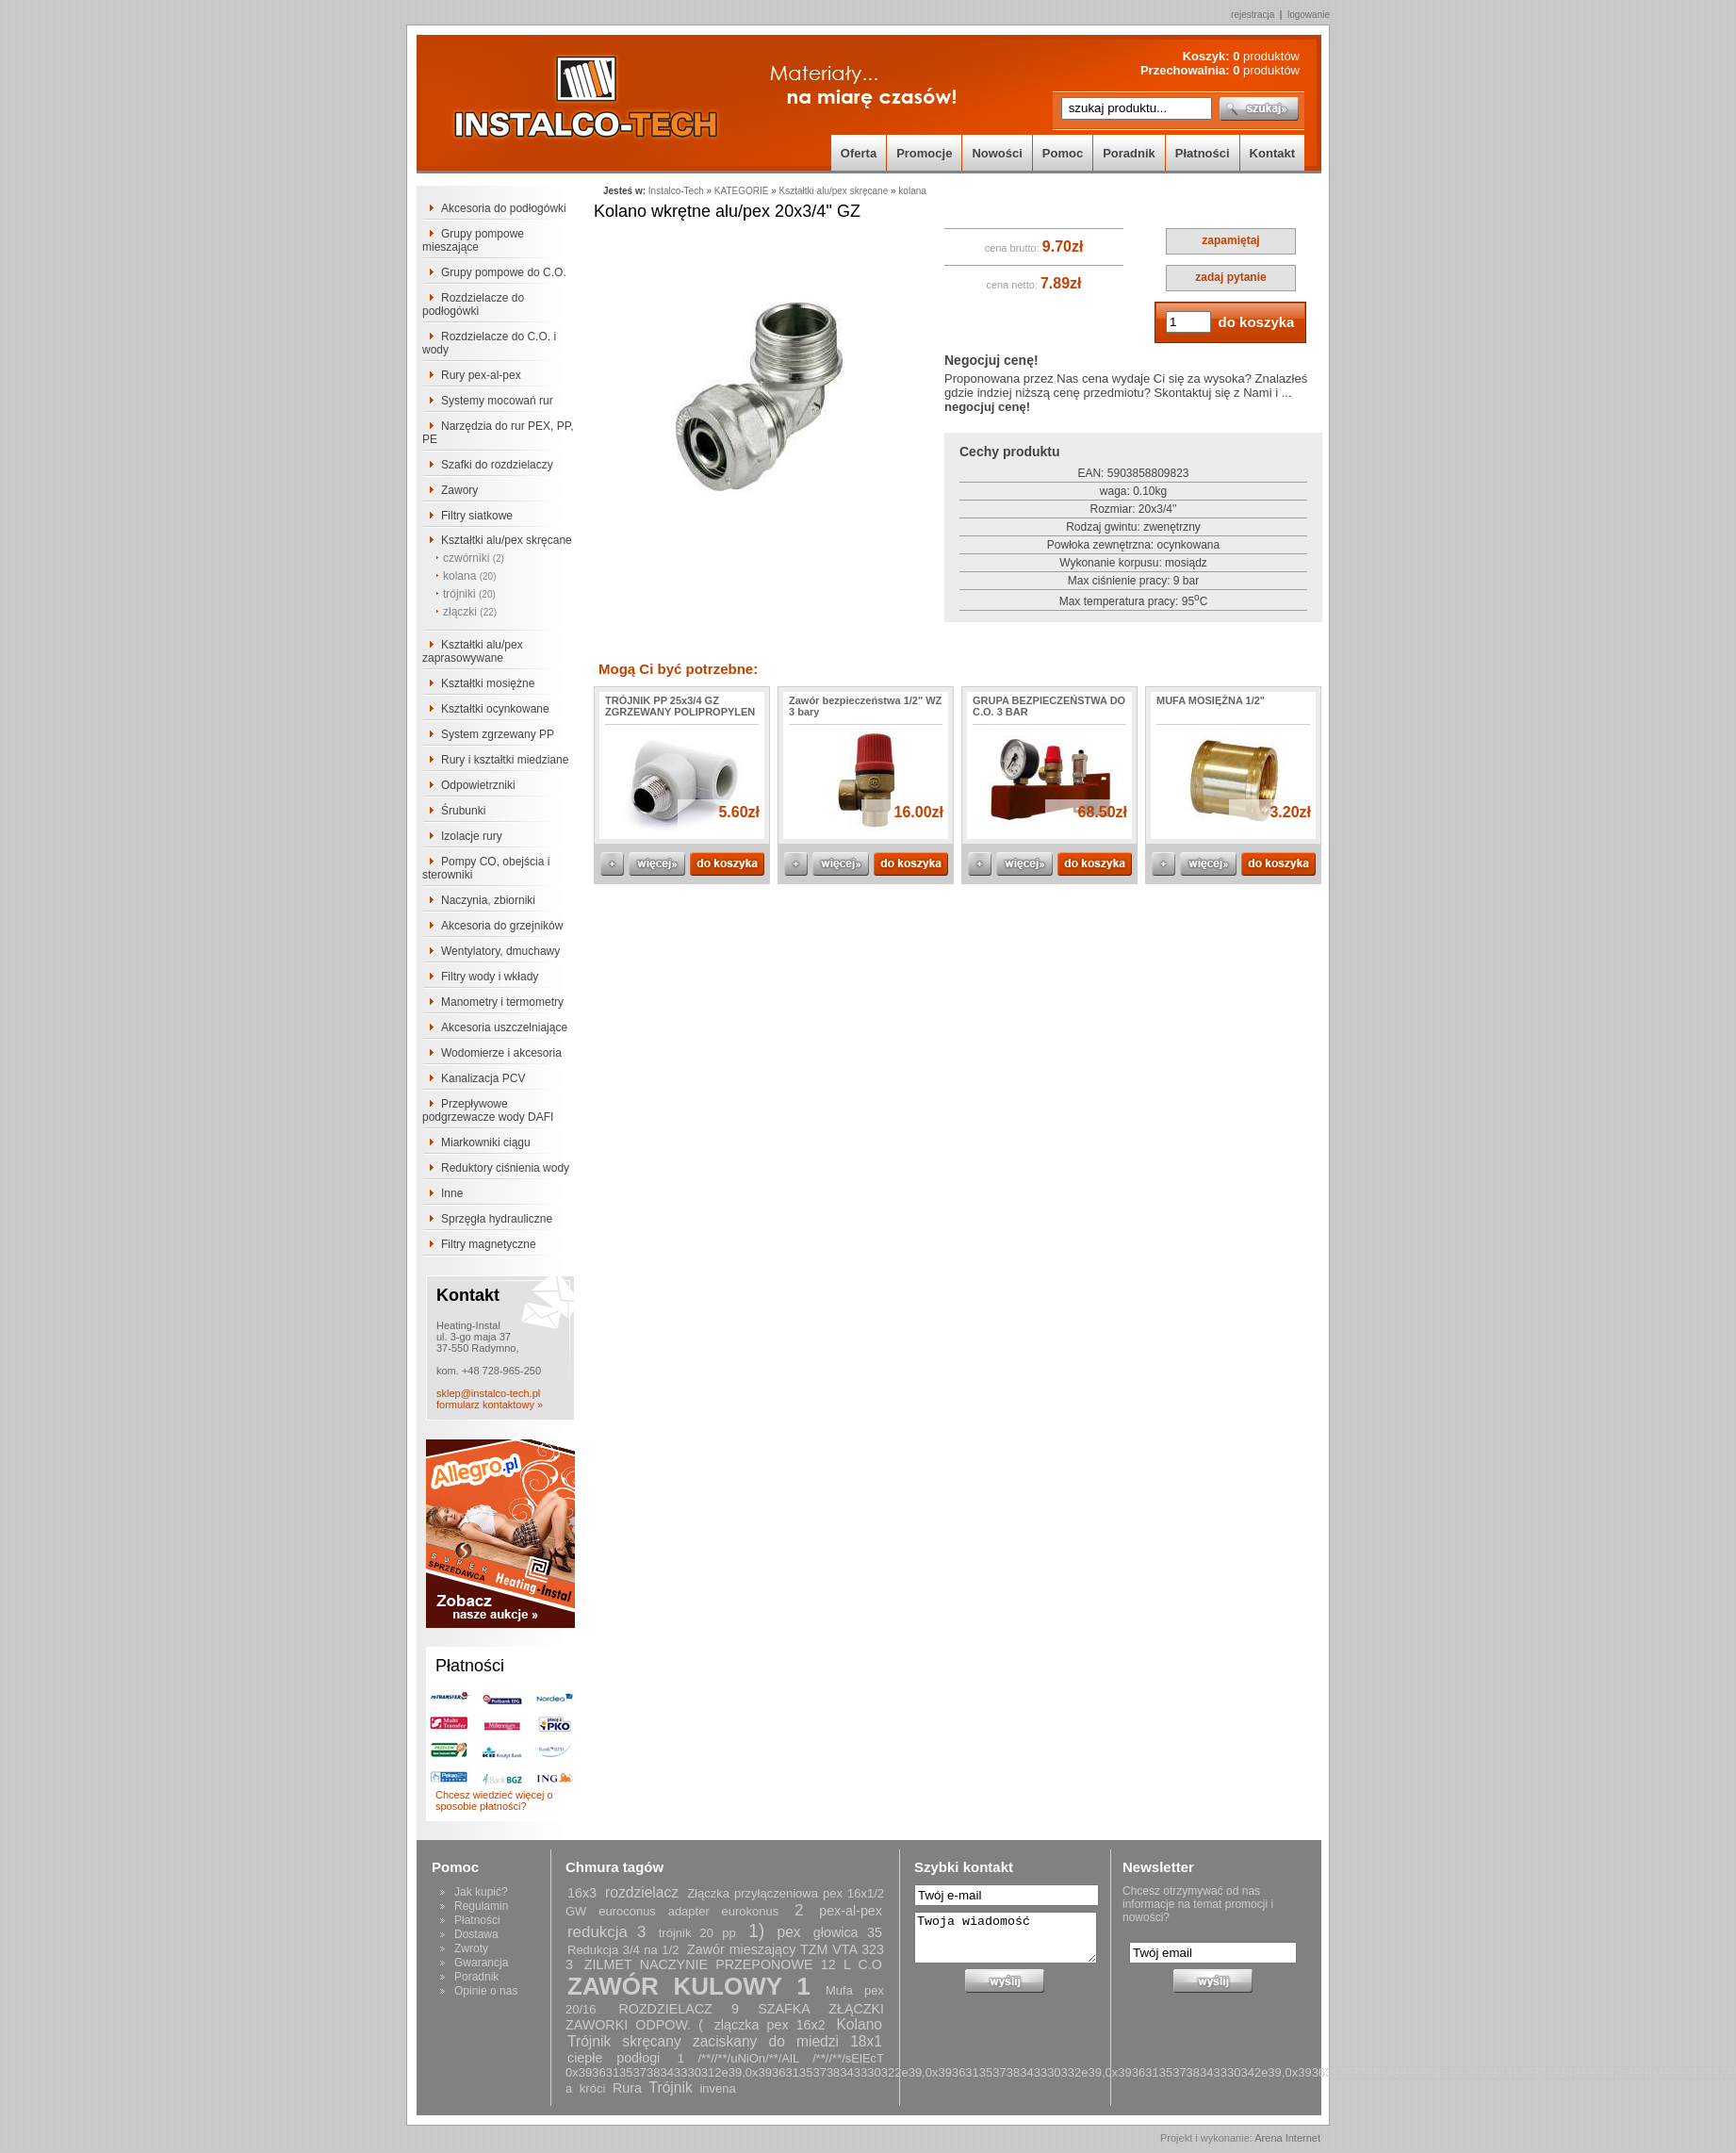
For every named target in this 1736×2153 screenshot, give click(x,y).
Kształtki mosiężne (487, 683)
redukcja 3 (607, 1932)
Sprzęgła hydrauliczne (496, 1218)
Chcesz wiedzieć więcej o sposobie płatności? (494, 1800)
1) (756, 1930)
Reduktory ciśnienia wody (505, 1168)
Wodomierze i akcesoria (501, 1053)
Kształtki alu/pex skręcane (506, 540)
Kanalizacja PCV (483, 1078)
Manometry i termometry (502, 1002)
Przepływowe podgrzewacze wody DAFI (487, 1110)
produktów (1266, 56)
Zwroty (471, 1948)
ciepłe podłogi (613, 2057)
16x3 (582, 1892)
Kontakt (1272, 153)
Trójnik (671, 2087)
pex (788, 1932)
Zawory (459, 490)
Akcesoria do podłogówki (503, 208)
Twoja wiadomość (1005, 1938)
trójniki (469, 593)
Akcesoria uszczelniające (504, 1027)
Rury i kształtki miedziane (504, 759)
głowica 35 (847, 1932)
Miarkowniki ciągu (486, 1142)
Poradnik (1129, 153)
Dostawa (476, 1934)
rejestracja (1252, 14)
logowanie (1308, 14)
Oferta (858, 153)
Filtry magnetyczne (488, 1244)
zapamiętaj (1230, 240)
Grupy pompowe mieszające (473, 240)
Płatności (1202, 153)
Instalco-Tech (676, 191)
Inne (452, 1193)
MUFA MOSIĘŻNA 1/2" (1210, 700)
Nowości (997, 153)
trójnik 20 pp (697, 1933)
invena (717, 2088)
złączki (470, 611)
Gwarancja (481, 1962)
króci (592, 2088)
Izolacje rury (471, 836)
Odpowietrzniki (478, 785)
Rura (627, 2087)
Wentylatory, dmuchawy (500, 951)
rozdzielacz (642, 1892)
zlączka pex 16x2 (770, 2024)
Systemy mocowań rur (497, 400)
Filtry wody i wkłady (489, 976)
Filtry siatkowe (477, 515)
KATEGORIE (741, 191)
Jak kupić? (481, 1891)
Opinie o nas (485, 1990)
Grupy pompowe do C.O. (503, 272)
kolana (470, 576)
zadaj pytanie (1230, 277)
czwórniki (473, 558)
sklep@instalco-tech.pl (488, 1393)
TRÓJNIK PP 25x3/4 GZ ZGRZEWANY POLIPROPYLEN (680, 706)
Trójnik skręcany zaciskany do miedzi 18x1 (724, 2041)
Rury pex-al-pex (481, 375)
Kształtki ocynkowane (495, 708)
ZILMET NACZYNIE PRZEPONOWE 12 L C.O (733, 1964)
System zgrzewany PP (497, 734)
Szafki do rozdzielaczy (497, 464)
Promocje (924, 153)
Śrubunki (463, 810)
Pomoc (1062, 153)
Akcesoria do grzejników (502, 925)
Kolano (859, 2024)
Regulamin (481, 1906)
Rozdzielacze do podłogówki (473, 304)
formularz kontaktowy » (489, 1404)
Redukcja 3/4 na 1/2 (623, 1950)
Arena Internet (1287, 2138)
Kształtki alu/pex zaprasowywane (472, 651)
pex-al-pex (850, 1910)
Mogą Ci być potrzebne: (678, 669)
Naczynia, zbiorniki (488, 900)
